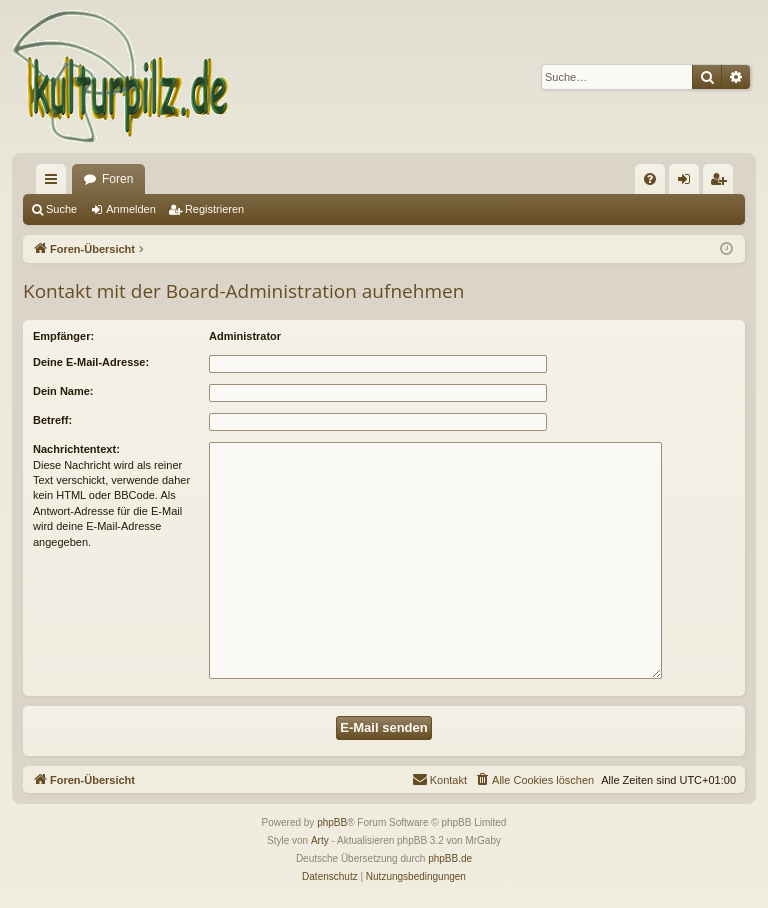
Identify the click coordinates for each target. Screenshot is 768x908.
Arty (320, 840)
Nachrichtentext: (76, 449)
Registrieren (214, 209)
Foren (117, 179)
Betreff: (52, 420)
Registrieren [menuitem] (722, 183)
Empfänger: (63, 336)
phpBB (332, 822)
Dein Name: (63, 391)
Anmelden (131, 209)
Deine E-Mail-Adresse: (91, 362)
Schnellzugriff (55, 183)
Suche (61, 209)
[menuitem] (650, 179)
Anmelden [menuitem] (688, 183)
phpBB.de (450, 858)
